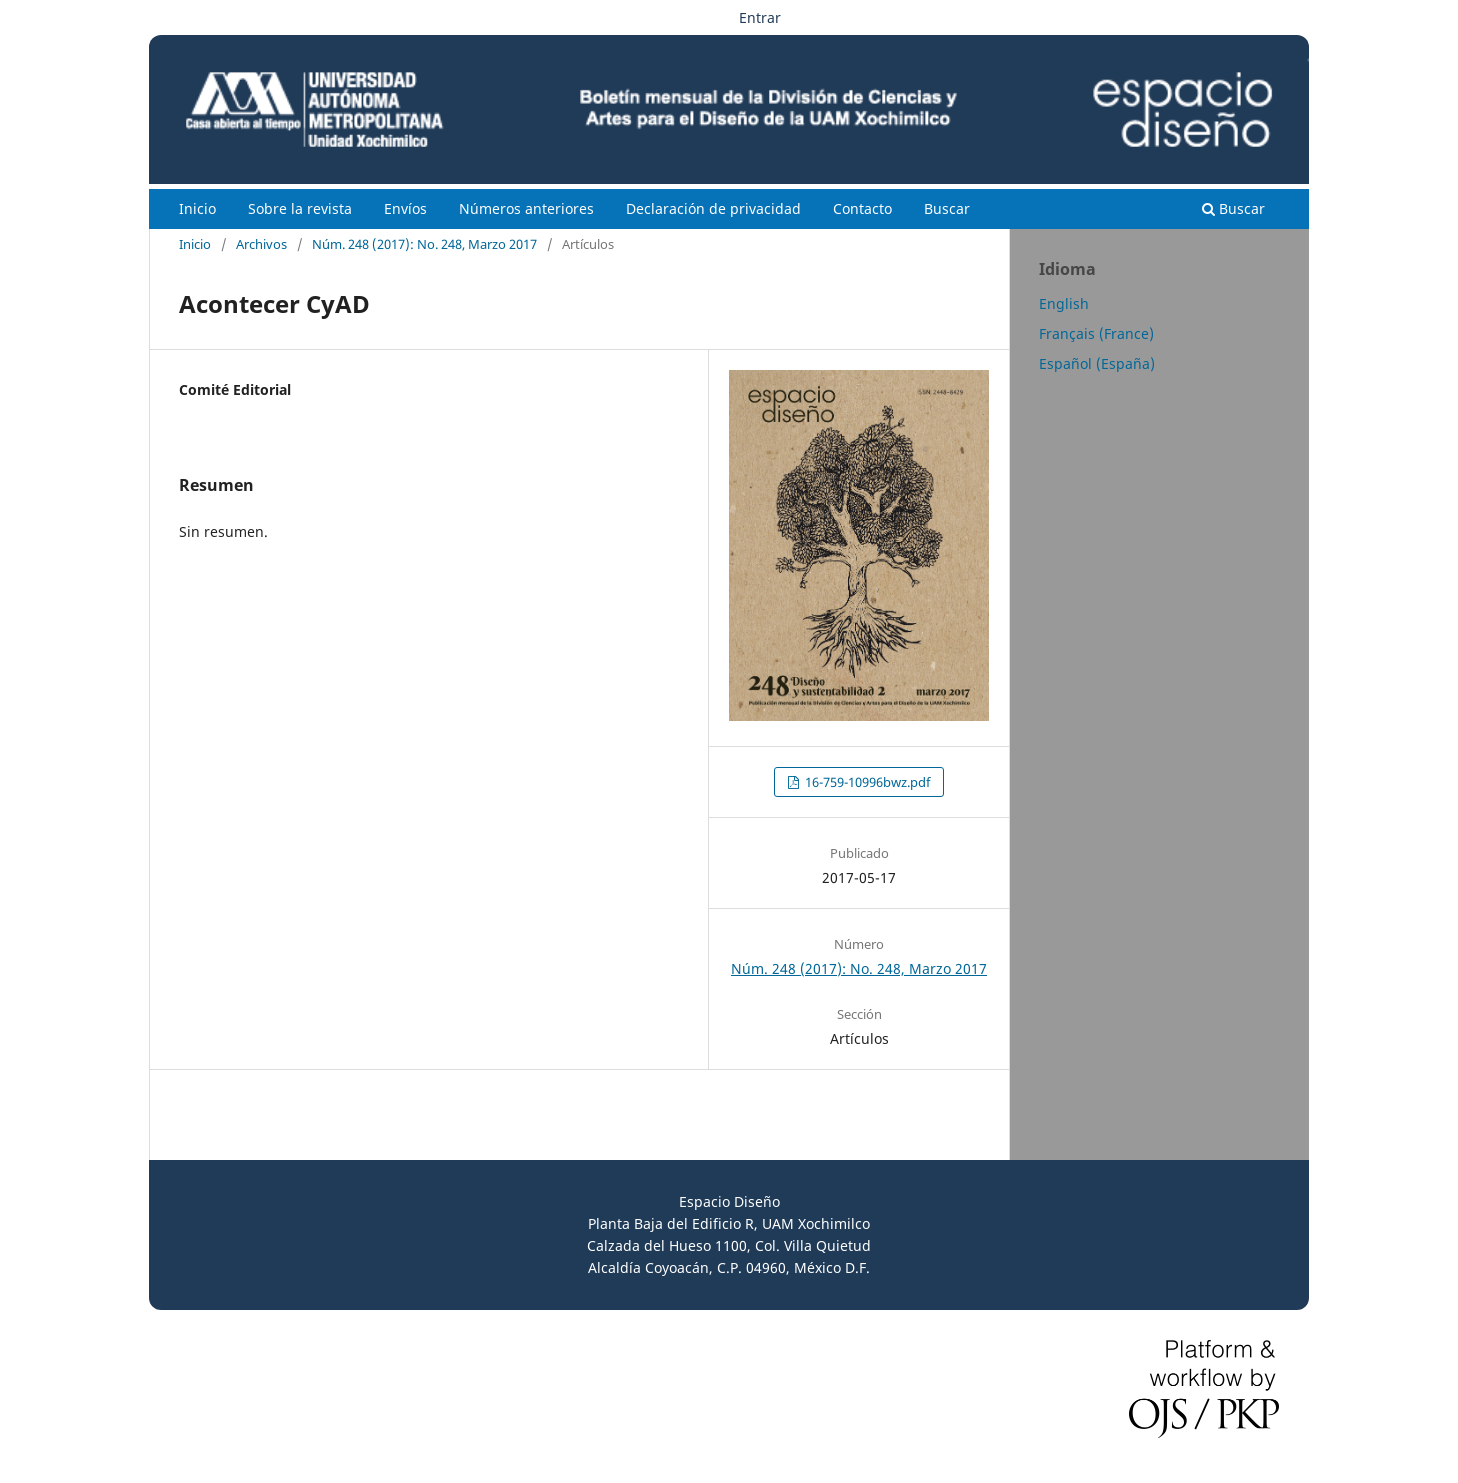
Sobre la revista (300, 208)
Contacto (862, 208)
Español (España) (1097, 363)
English (1064, 303)
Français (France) (1096, 333)
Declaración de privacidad (713, 208)
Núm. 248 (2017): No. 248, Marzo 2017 (424, 244)
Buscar (947, 208)
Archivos (261, 244)
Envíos (405, 208)
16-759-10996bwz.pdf (866, 782)
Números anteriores (526, 208)
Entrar (760, 17)
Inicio (197, 208)
